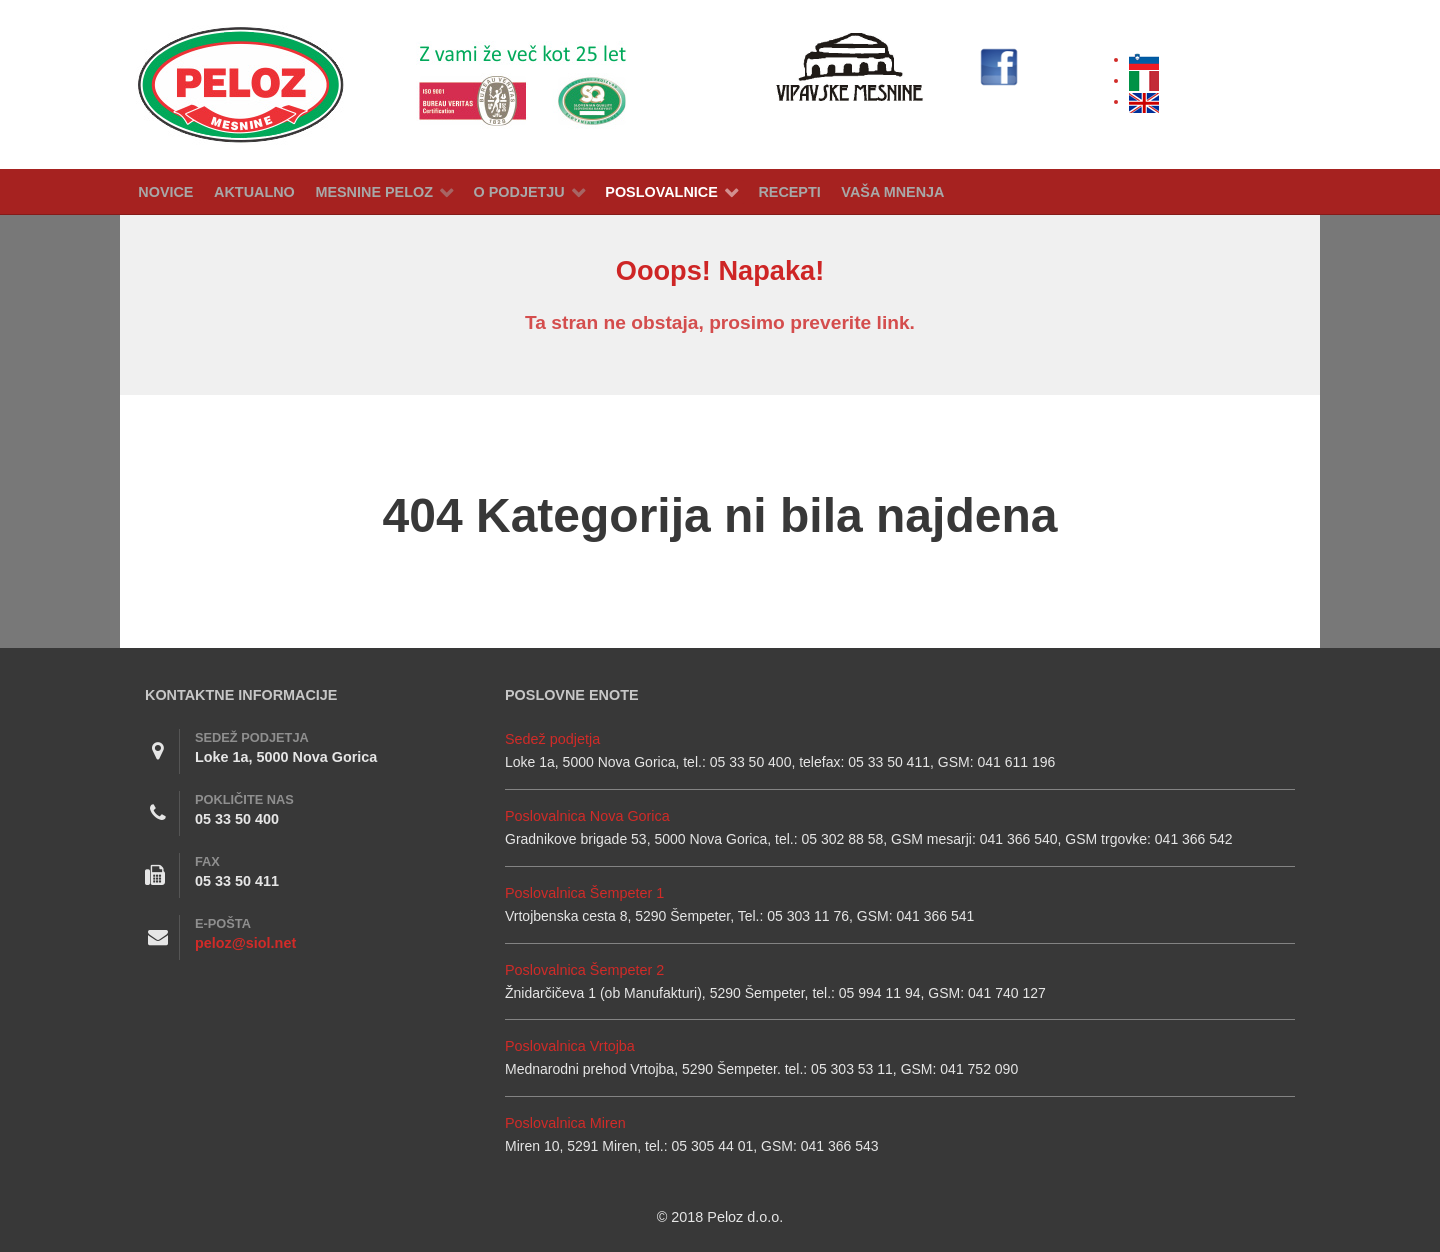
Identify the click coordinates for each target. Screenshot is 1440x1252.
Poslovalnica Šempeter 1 (584, 893)
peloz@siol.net (245, 943)
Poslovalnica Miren (565, 1123)
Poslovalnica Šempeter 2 (584, 970)
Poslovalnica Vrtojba (570, 1046)
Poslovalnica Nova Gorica (587, 816)
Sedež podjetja (552, 739)
